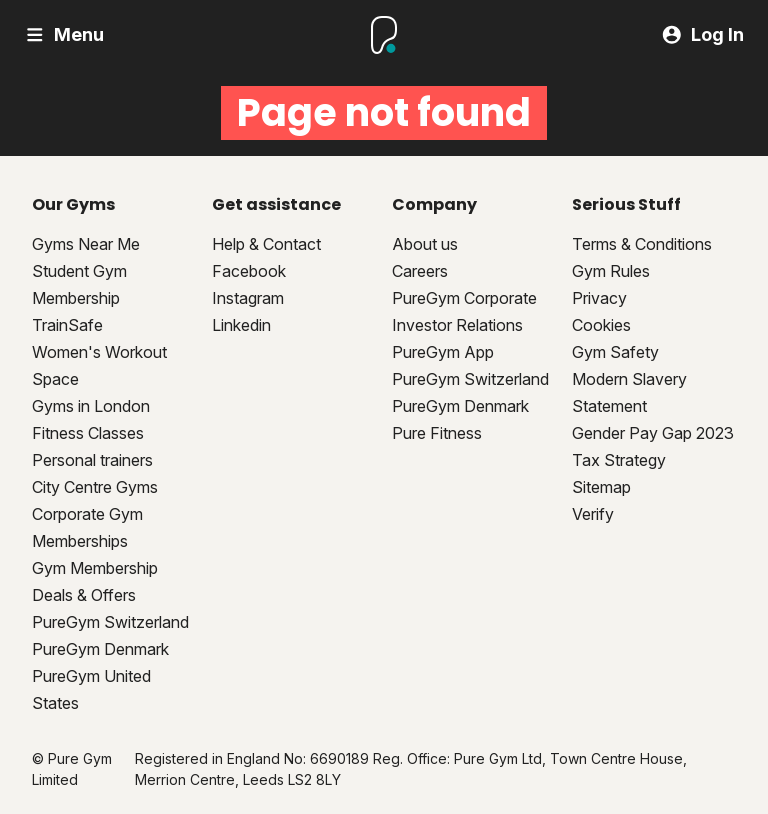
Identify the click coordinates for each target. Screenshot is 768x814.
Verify (593, 514)
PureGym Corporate (464, 298)
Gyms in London (91, 406)
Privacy (599, 298)
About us (425, 244)
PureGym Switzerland (110, 622)
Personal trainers (92, 460)
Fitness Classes (88, 433)
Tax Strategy (619, 460)
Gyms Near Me (86, 244)
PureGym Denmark (100, 649)
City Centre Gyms (95, 487)
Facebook (249, 271)
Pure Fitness (437, 433)
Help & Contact (266, 244)
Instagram (248, 298)
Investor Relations (457, 325)
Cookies (601, 325)
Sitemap (601, 487)
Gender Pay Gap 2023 (653, 433)
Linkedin (241, 325)
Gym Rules (611, 271)
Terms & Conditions (642, 244)
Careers (420, 271)
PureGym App (443, 352)
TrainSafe (67, 325)
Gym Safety (615, 352)
